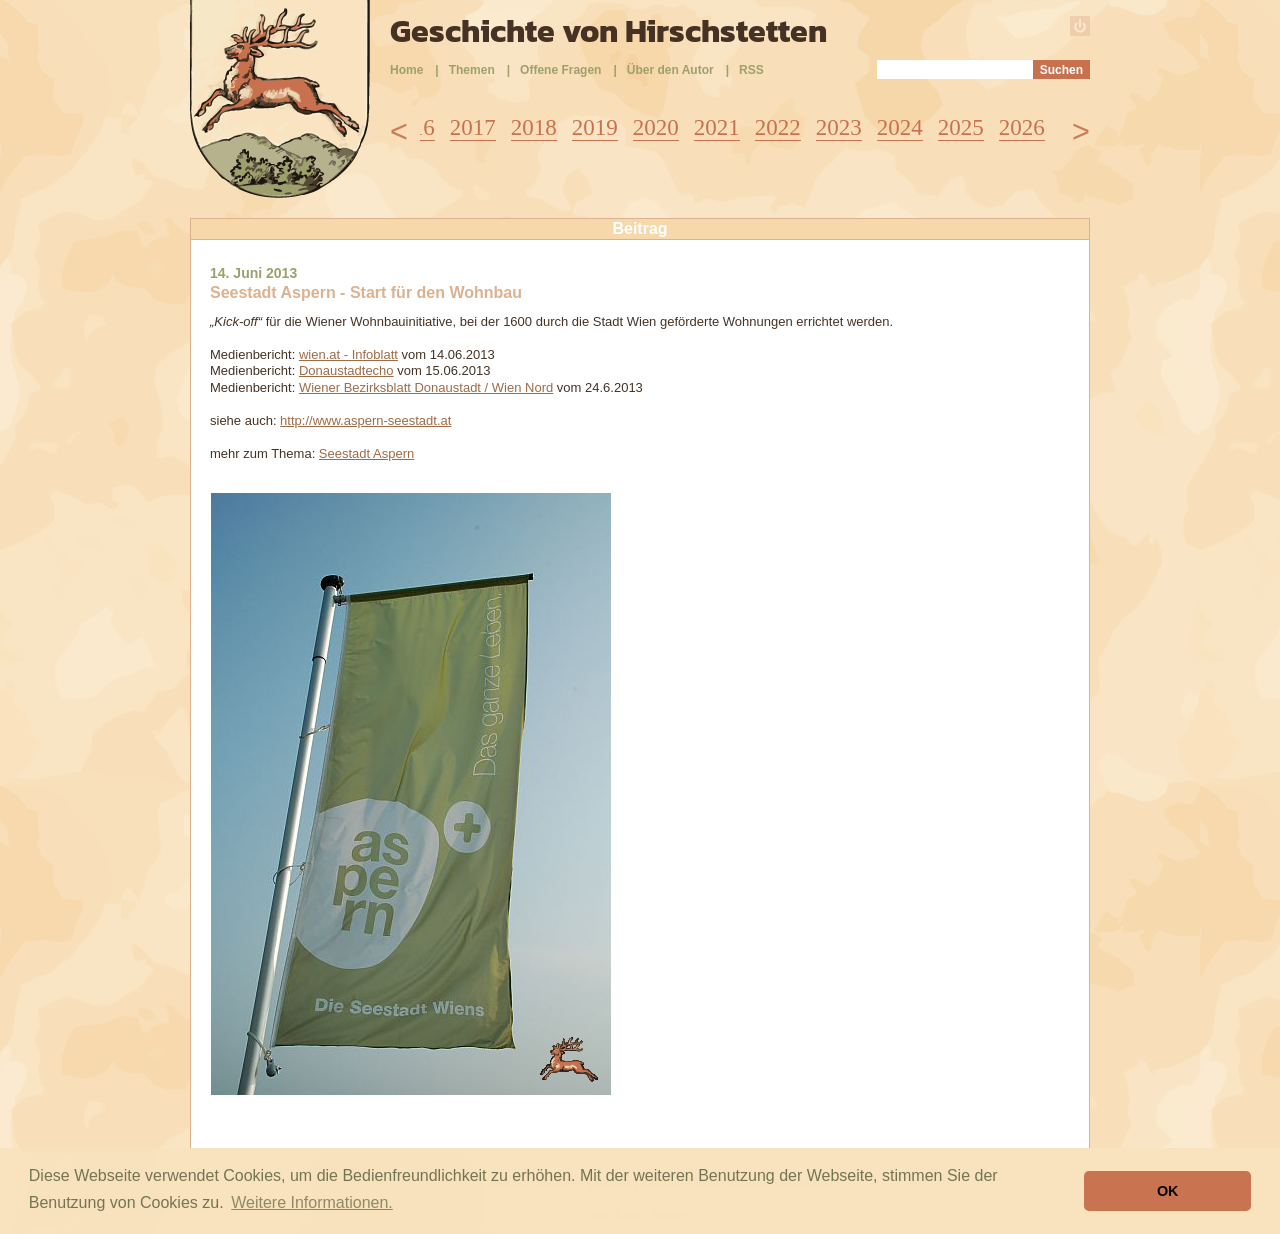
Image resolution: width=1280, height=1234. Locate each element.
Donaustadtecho (346, 370)
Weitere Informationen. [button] (312, 1202)
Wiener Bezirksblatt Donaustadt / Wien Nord (426, 387)
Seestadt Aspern (366, 453)
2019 (595, 127)
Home (406, 70)
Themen (472, 70)
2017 (473, 127)
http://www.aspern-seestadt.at (365, 420)
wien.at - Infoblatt (348, 354)
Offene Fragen (560, 70)
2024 (900, 127)
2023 (839, 127)
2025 (961, 127)
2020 (656, 127)
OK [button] (1168, 1191)
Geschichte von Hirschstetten (608, 31)
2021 (717, 127)
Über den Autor (670, 70)
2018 (534, 127)
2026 (1022, 127)
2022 (778, 127)
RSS (751, 70)
